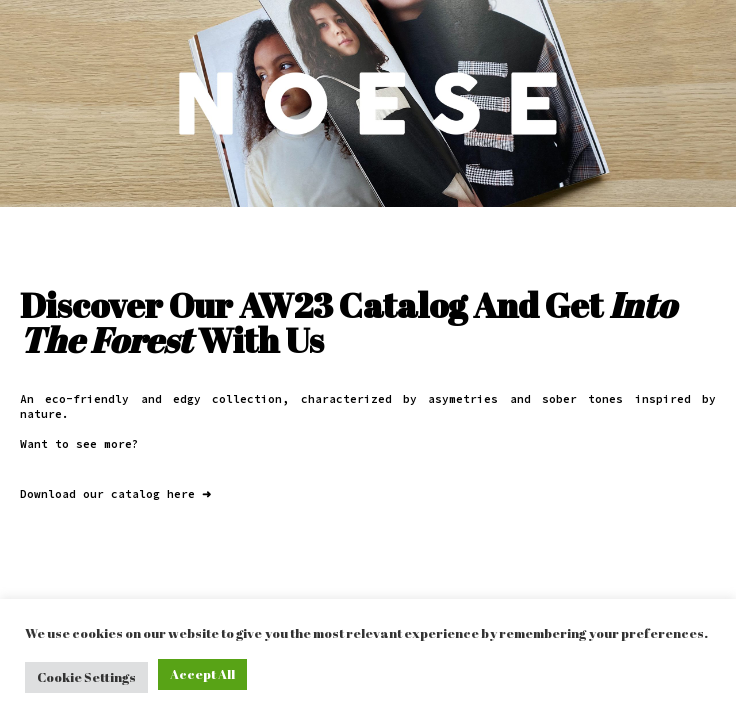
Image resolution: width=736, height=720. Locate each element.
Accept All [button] (202, 674)
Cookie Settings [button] (86, 677)
